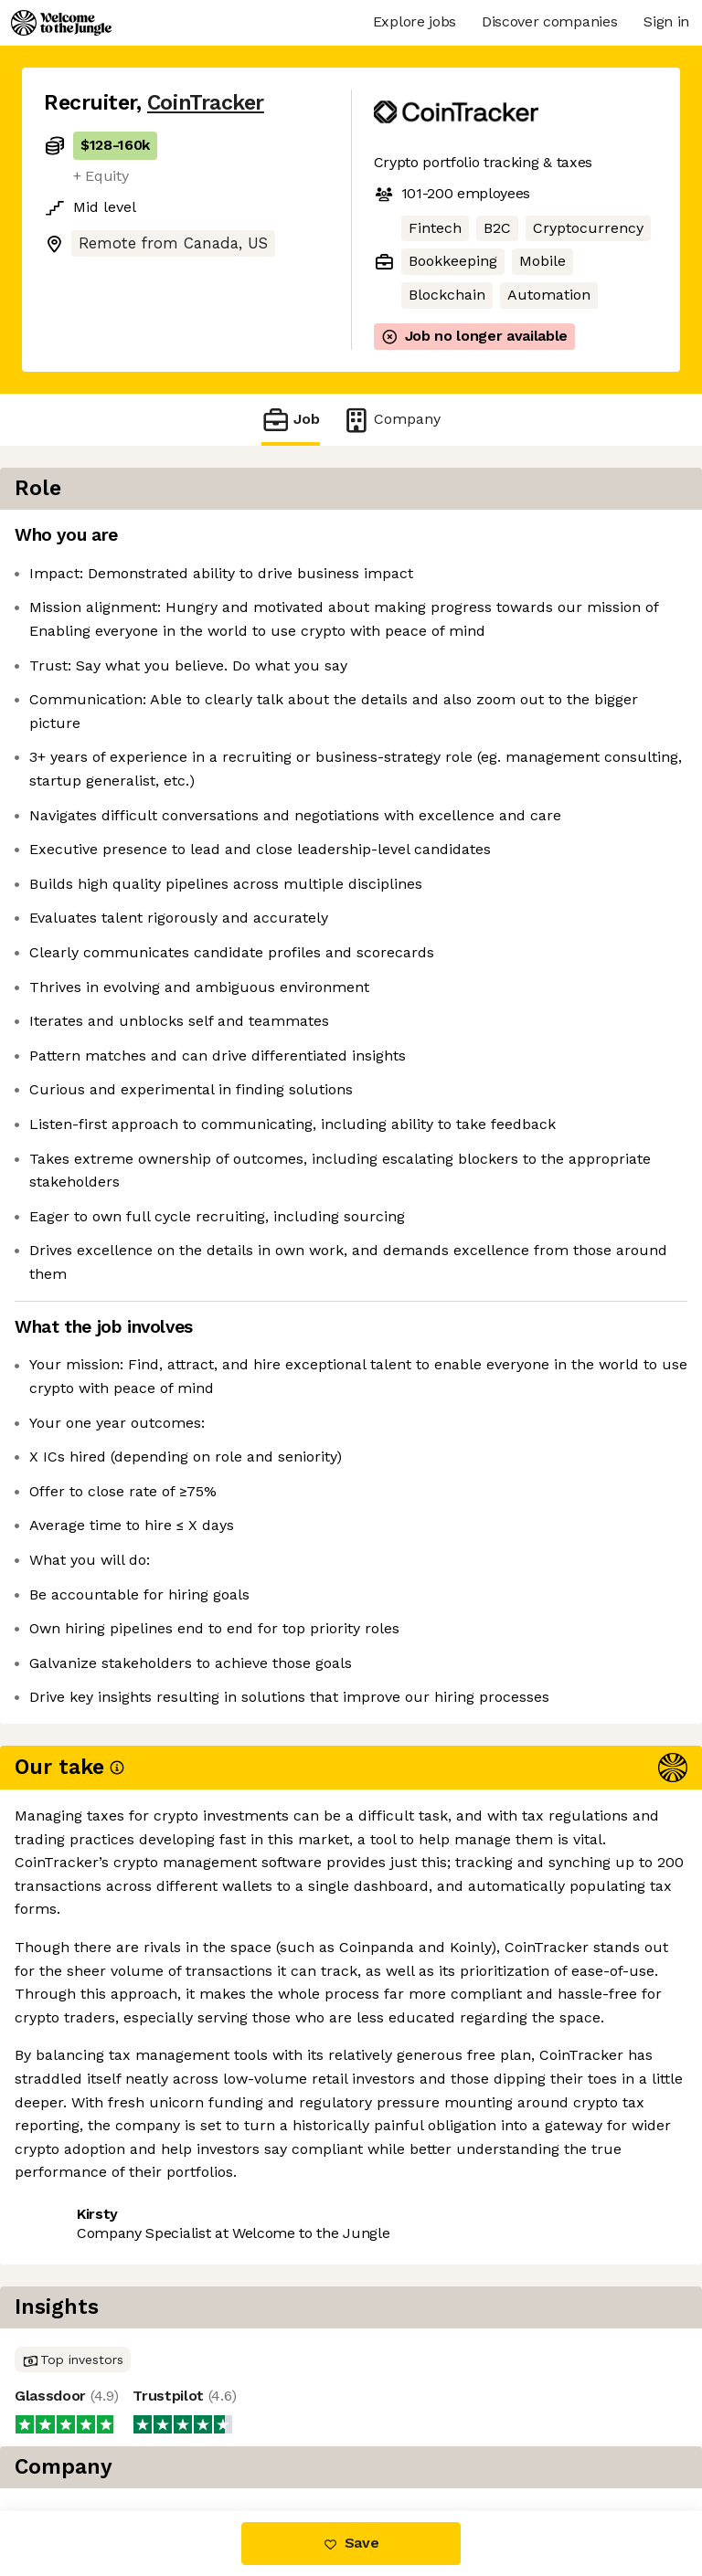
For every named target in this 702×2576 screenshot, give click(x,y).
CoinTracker (205, 102)
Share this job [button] (94, 2400)
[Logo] (61, 23)
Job (290, 420)
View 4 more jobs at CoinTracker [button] (157, 2434)
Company (391, 420)
